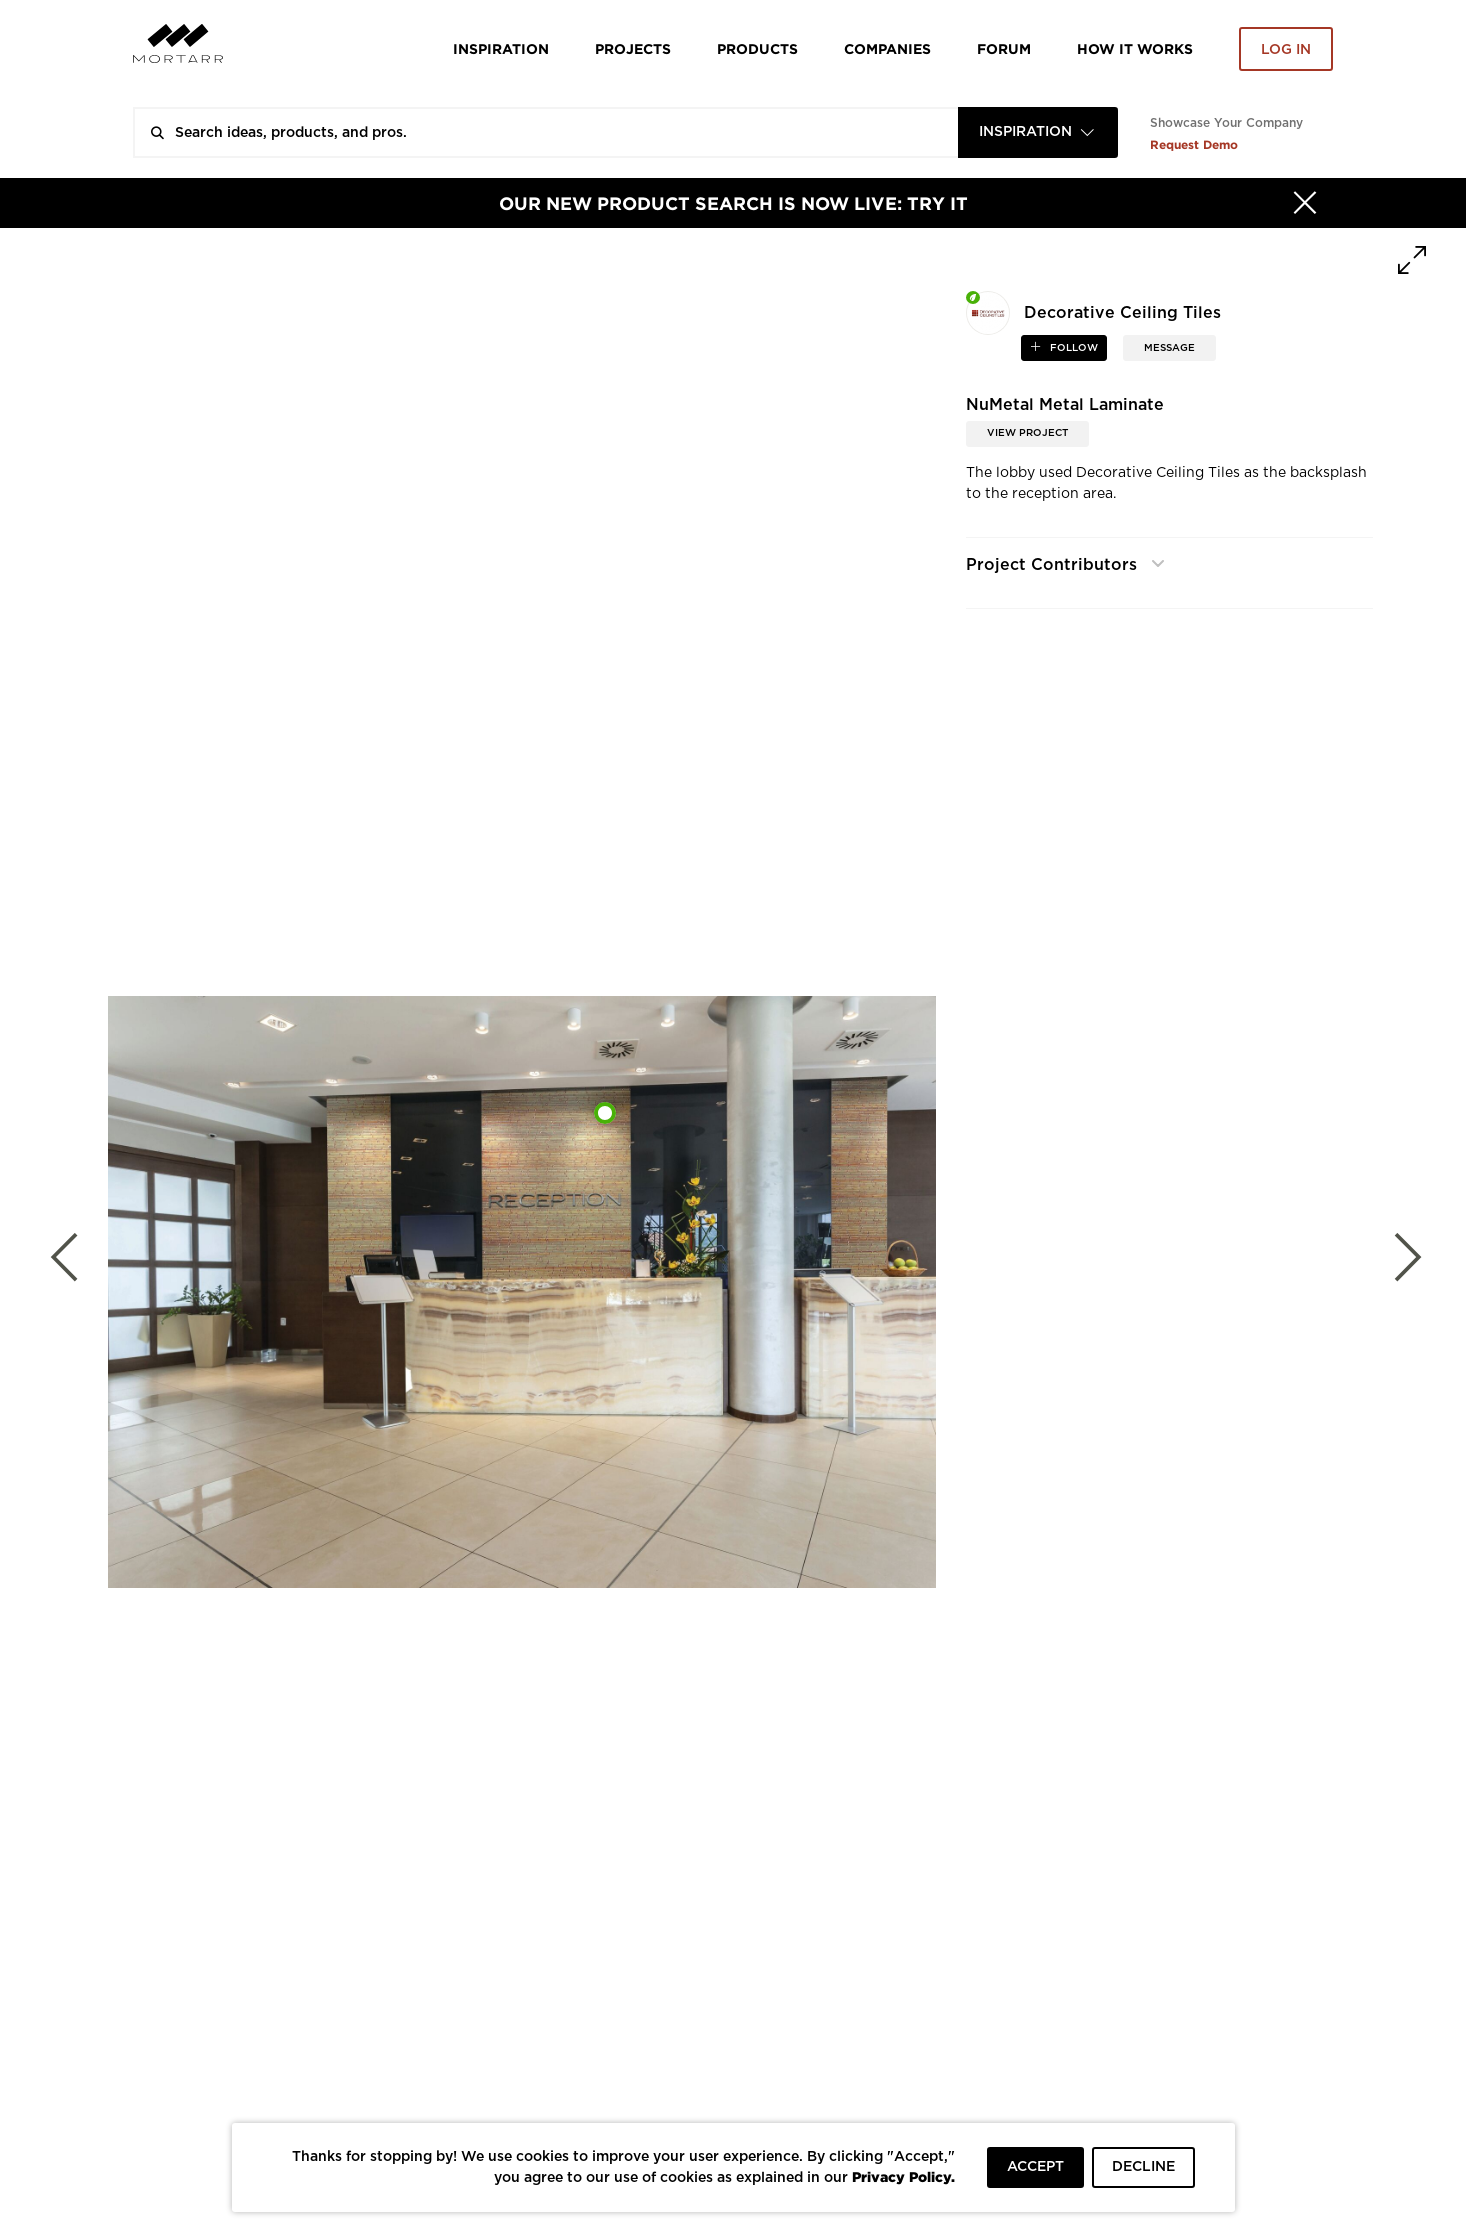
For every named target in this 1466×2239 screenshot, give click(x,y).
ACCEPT (1035, 2167)
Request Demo (1194, 144)
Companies (887, 48)
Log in (1286, 50)
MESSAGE (1169, 348)
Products (757, 48)
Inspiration (501, 48)
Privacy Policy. (903, 2176)
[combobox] (1038, 132)
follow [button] (1072, 348)
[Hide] (1305, 203)
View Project (1027, 433)
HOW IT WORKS (1135, 48)
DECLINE (1143, 2167)
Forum (1004, 48)
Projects (633, 48)
